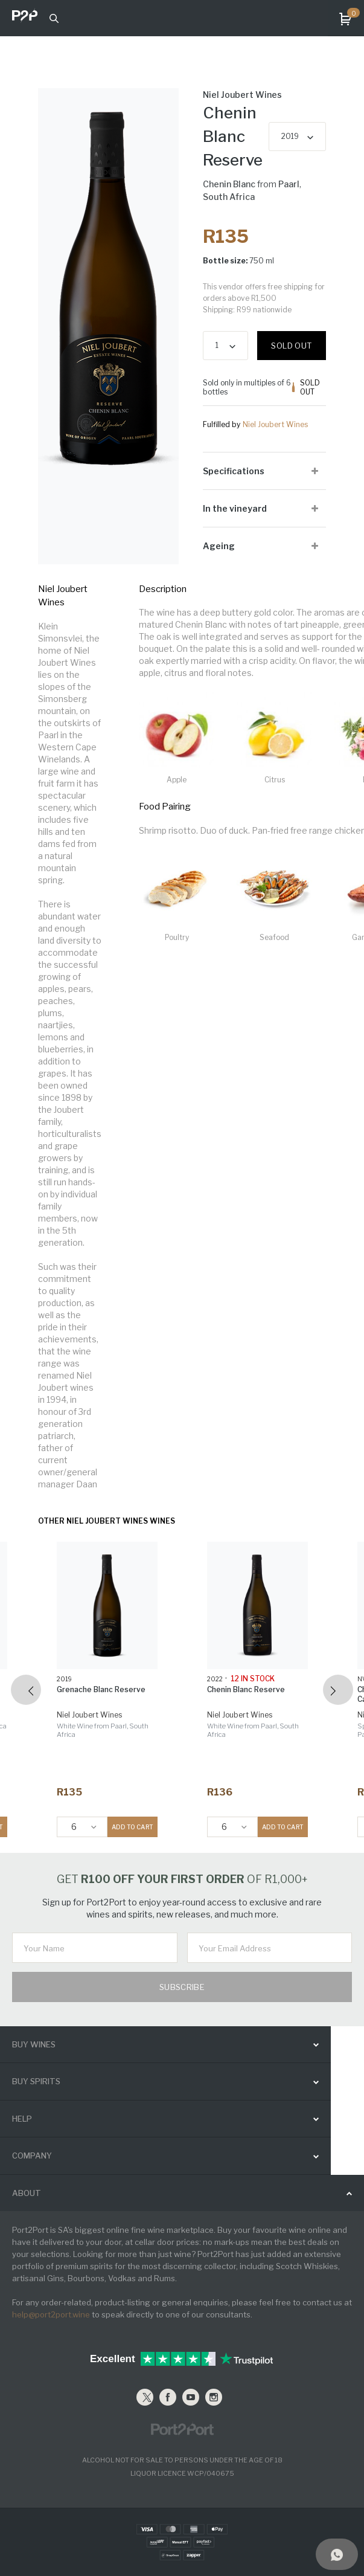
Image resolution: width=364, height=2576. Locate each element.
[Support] (337, 2554)
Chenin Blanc (229, 184)
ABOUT (26, 2193)
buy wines (34, 2044)
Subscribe (182, 1987)
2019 (290, 136)
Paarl (288, 184)
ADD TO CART (132, 1827)
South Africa (229, 197)
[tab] (264, 470)
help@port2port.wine (51, 2314)
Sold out (291, 345)
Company (32, 2155)
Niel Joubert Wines (275, 424)
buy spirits (36, 2081)
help (22, 2119)
